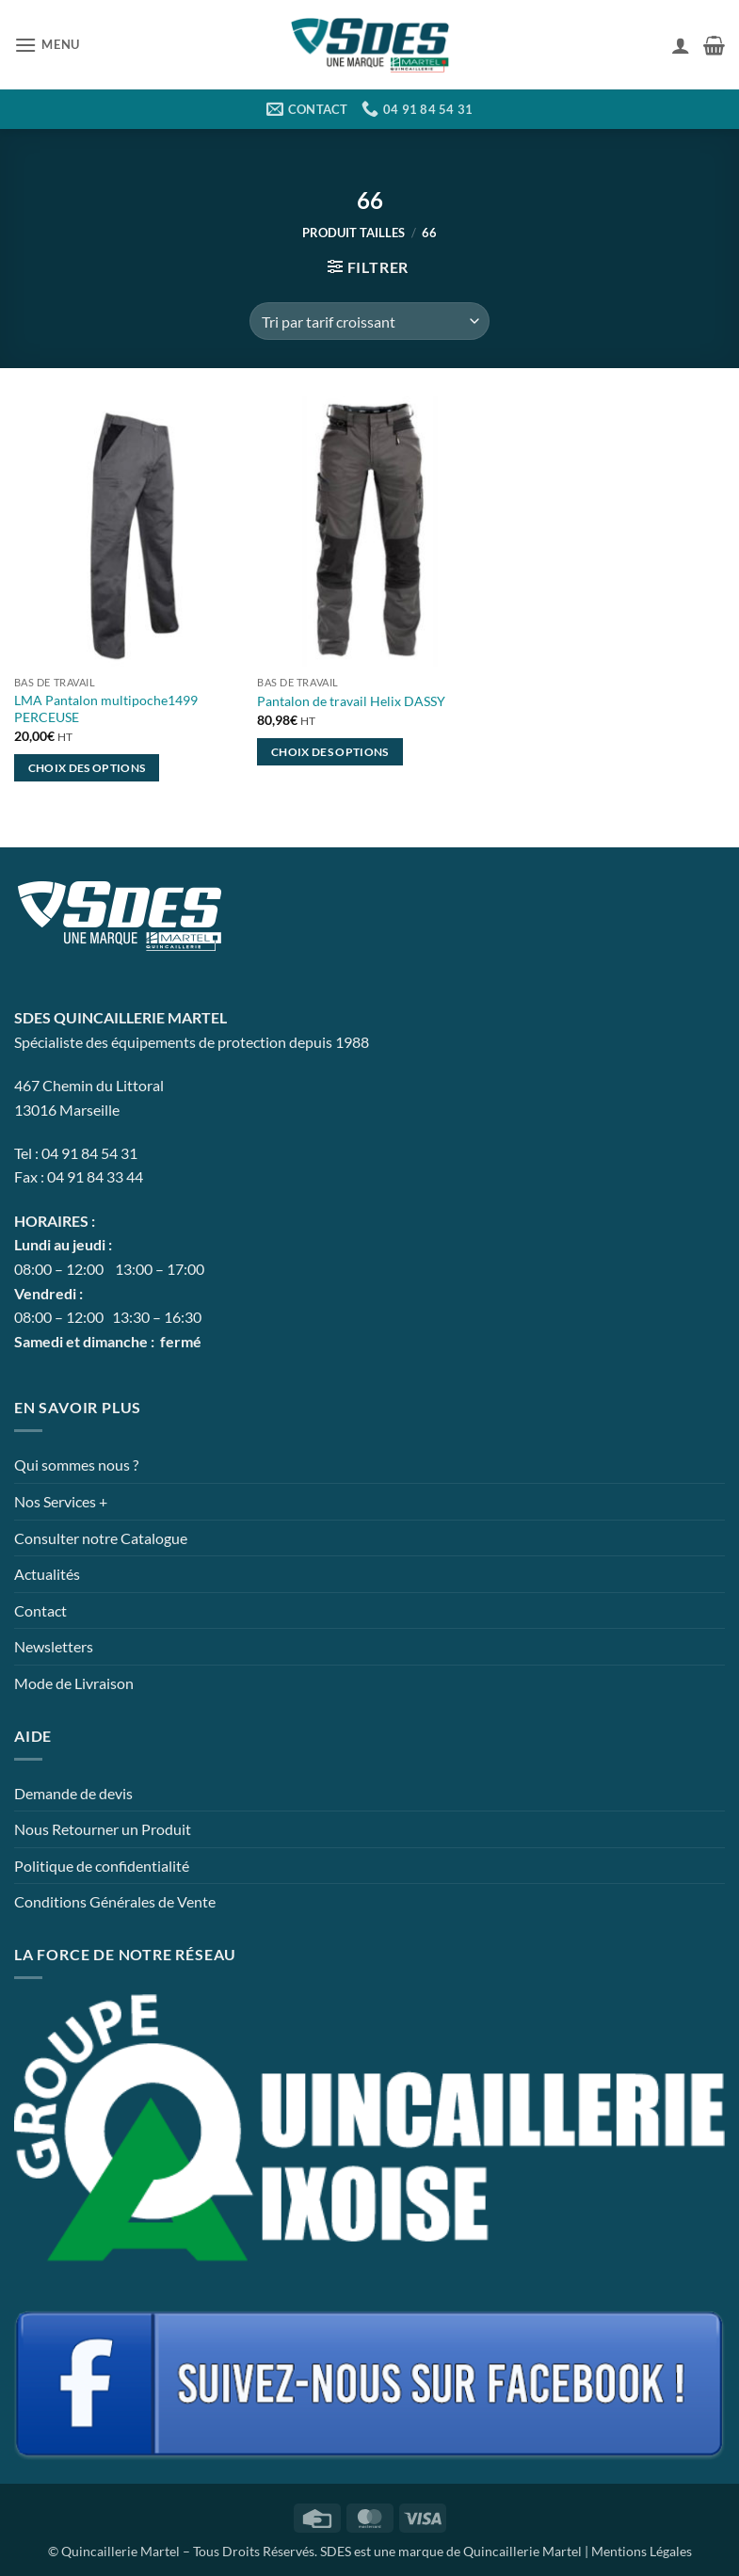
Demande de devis (73, 1793)
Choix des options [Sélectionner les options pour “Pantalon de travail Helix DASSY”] (330, 752)
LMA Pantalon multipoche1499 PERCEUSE (106, 709)
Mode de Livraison (74, 1683)
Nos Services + (60, 1501)
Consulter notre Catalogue (100, 1538)
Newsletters (53, 1646)
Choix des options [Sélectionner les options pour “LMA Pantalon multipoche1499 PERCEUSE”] (87, 768)
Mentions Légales (641, 2551)
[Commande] (369, 321)
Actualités (47, 1574)
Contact (40, 1610)
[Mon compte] (680, 45)
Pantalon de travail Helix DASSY (351, 701)
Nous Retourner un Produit (102, 1829)
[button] (47, 45)
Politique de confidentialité (101, 1866)
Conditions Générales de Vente (115, 1901)
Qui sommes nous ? (76, 1464)
